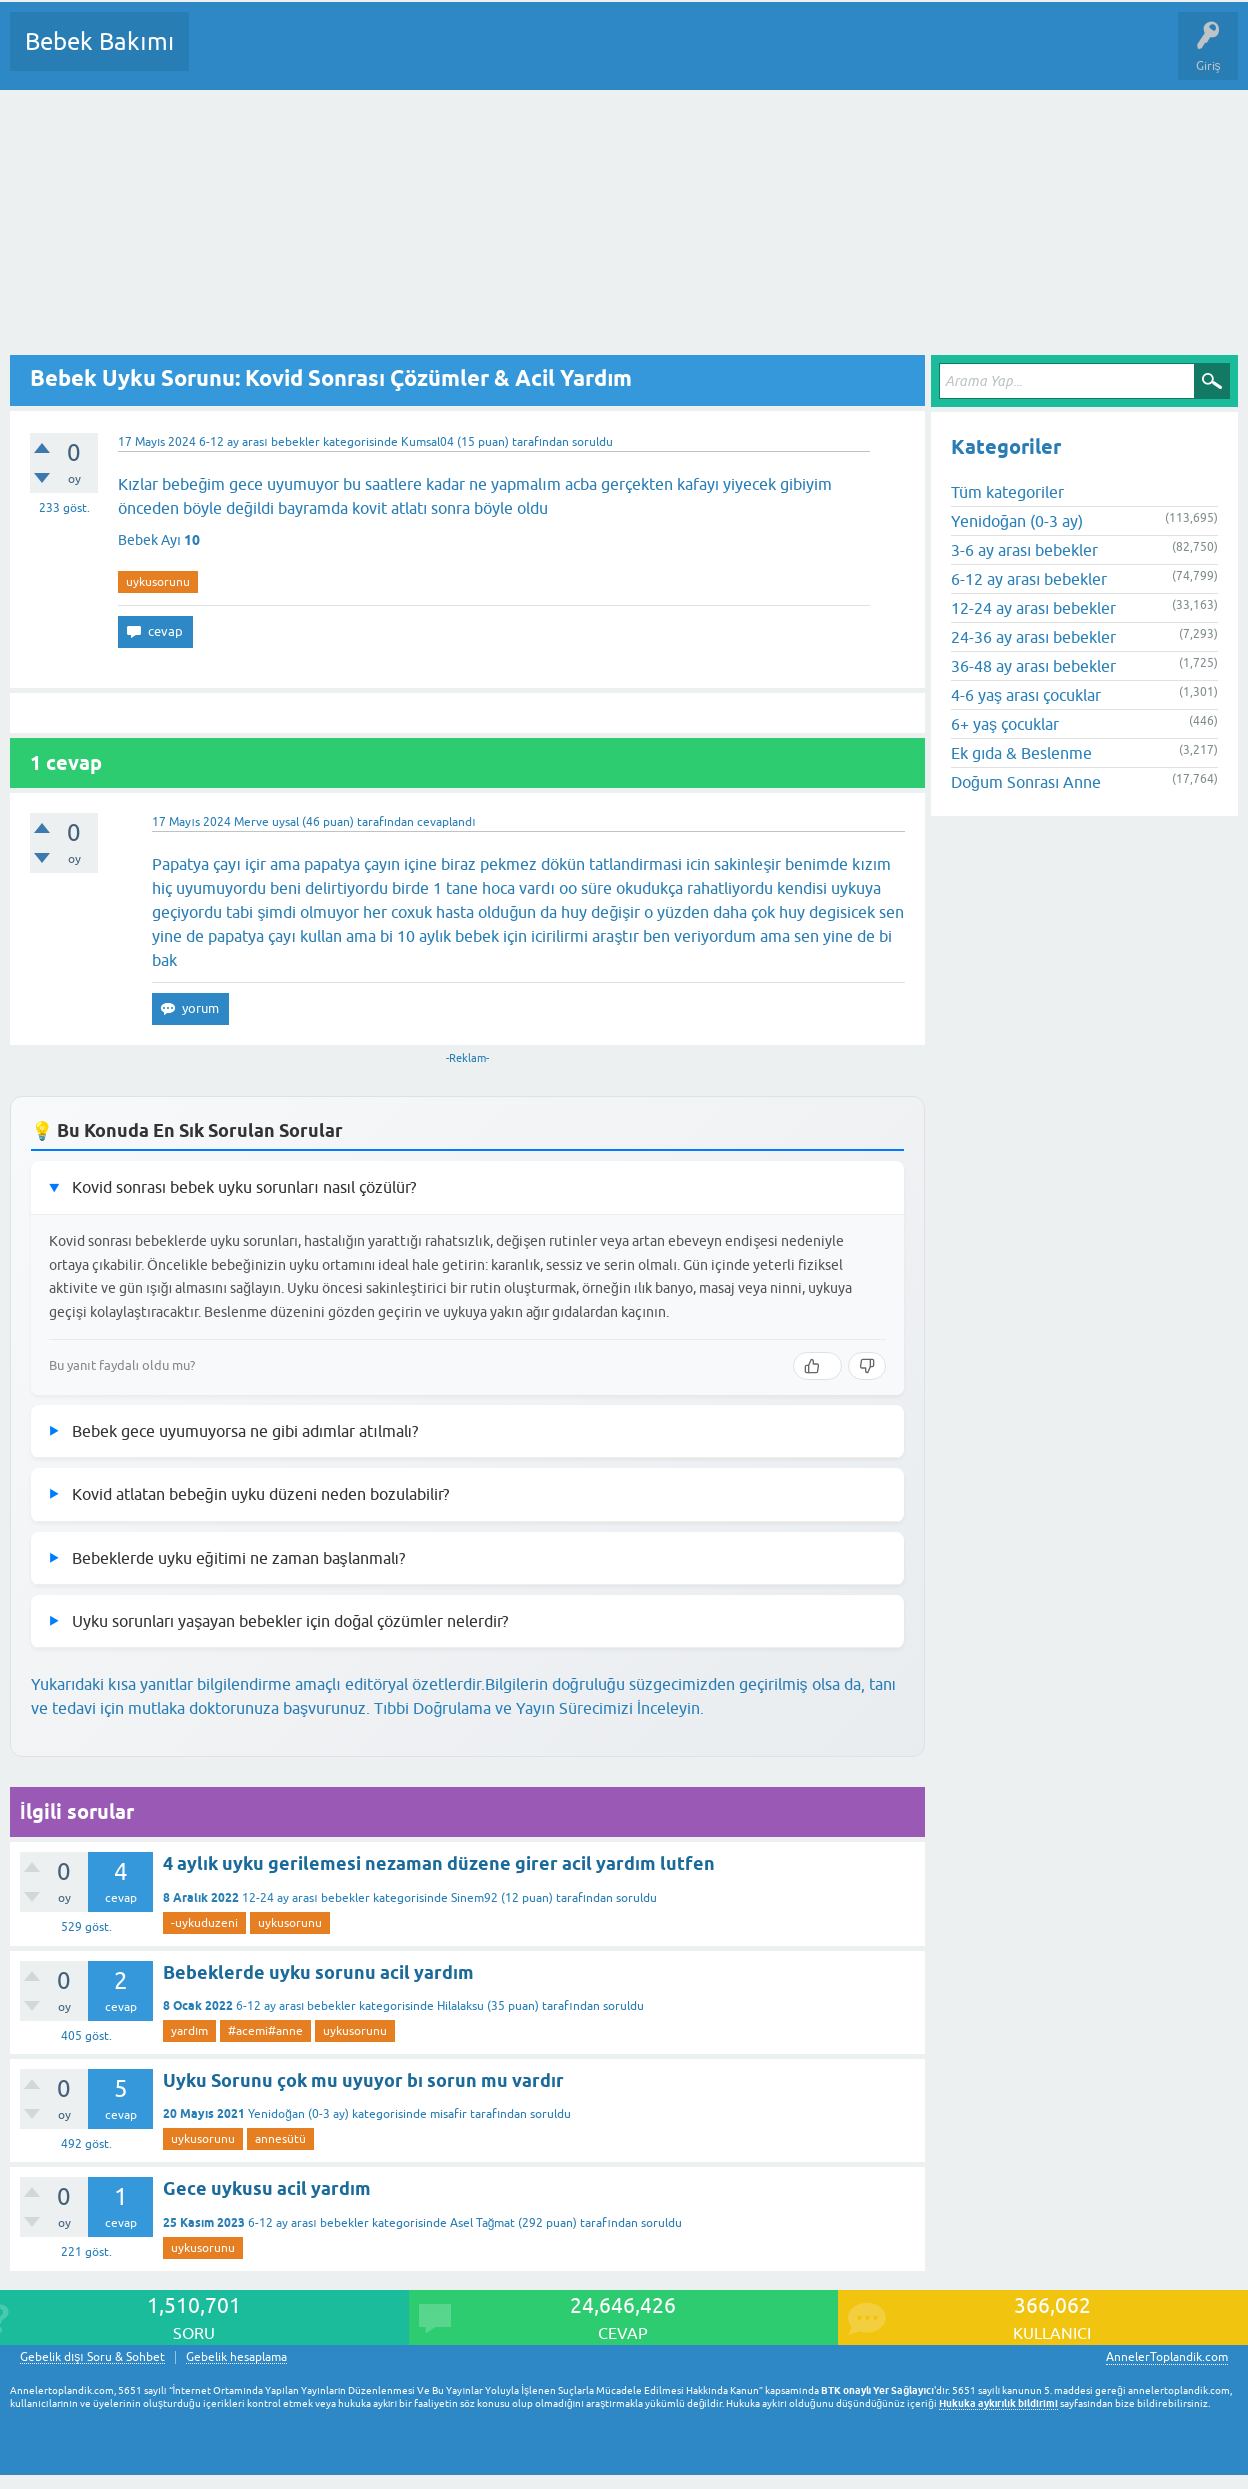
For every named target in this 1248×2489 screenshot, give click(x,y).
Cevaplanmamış (311, 56)
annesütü (280, 2139)
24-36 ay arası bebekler (1033, 637)
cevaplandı (446, 822)
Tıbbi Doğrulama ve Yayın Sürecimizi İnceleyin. (539, 1708)
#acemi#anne (265, 2031)
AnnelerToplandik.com (1167, 2357)
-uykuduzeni (204, 1923)
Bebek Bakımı (99, 41)
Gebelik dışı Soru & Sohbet (92, 2357)
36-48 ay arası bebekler (1033, 666)
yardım (189, 2031)
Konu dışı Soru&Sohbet (696, 56)
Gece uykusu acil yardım (267, 2188)
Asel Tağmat (483, 2223)
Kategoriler (409, 56)
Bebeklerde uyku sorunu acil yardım (318, 1972)
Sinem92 (474, 1898)
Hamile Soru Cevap (839, 56)
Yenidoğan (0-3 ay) (298, 2114)
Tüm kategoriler (1007, 492)
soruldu (592, 442)
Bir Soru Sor (576, 56)
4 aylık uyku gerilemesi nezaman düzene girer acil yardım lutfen (439, 1863)
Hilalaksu (460, 2006)
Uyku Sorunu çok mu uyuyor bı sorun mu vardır (363, 2080)
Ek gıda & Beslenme (1021, 753)
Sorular (224, 56)
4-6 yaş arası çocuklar (1026, 695)
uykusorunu (158, 582)
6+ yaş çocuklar (1005, 724)
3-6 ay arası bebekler (1024, 550)
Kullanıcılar (492, 56)
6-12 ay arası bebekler (259, 442)
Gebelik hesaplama (236, 2357)
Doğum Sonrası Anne (1026, 782)
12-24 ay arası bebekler (305, 1898)
